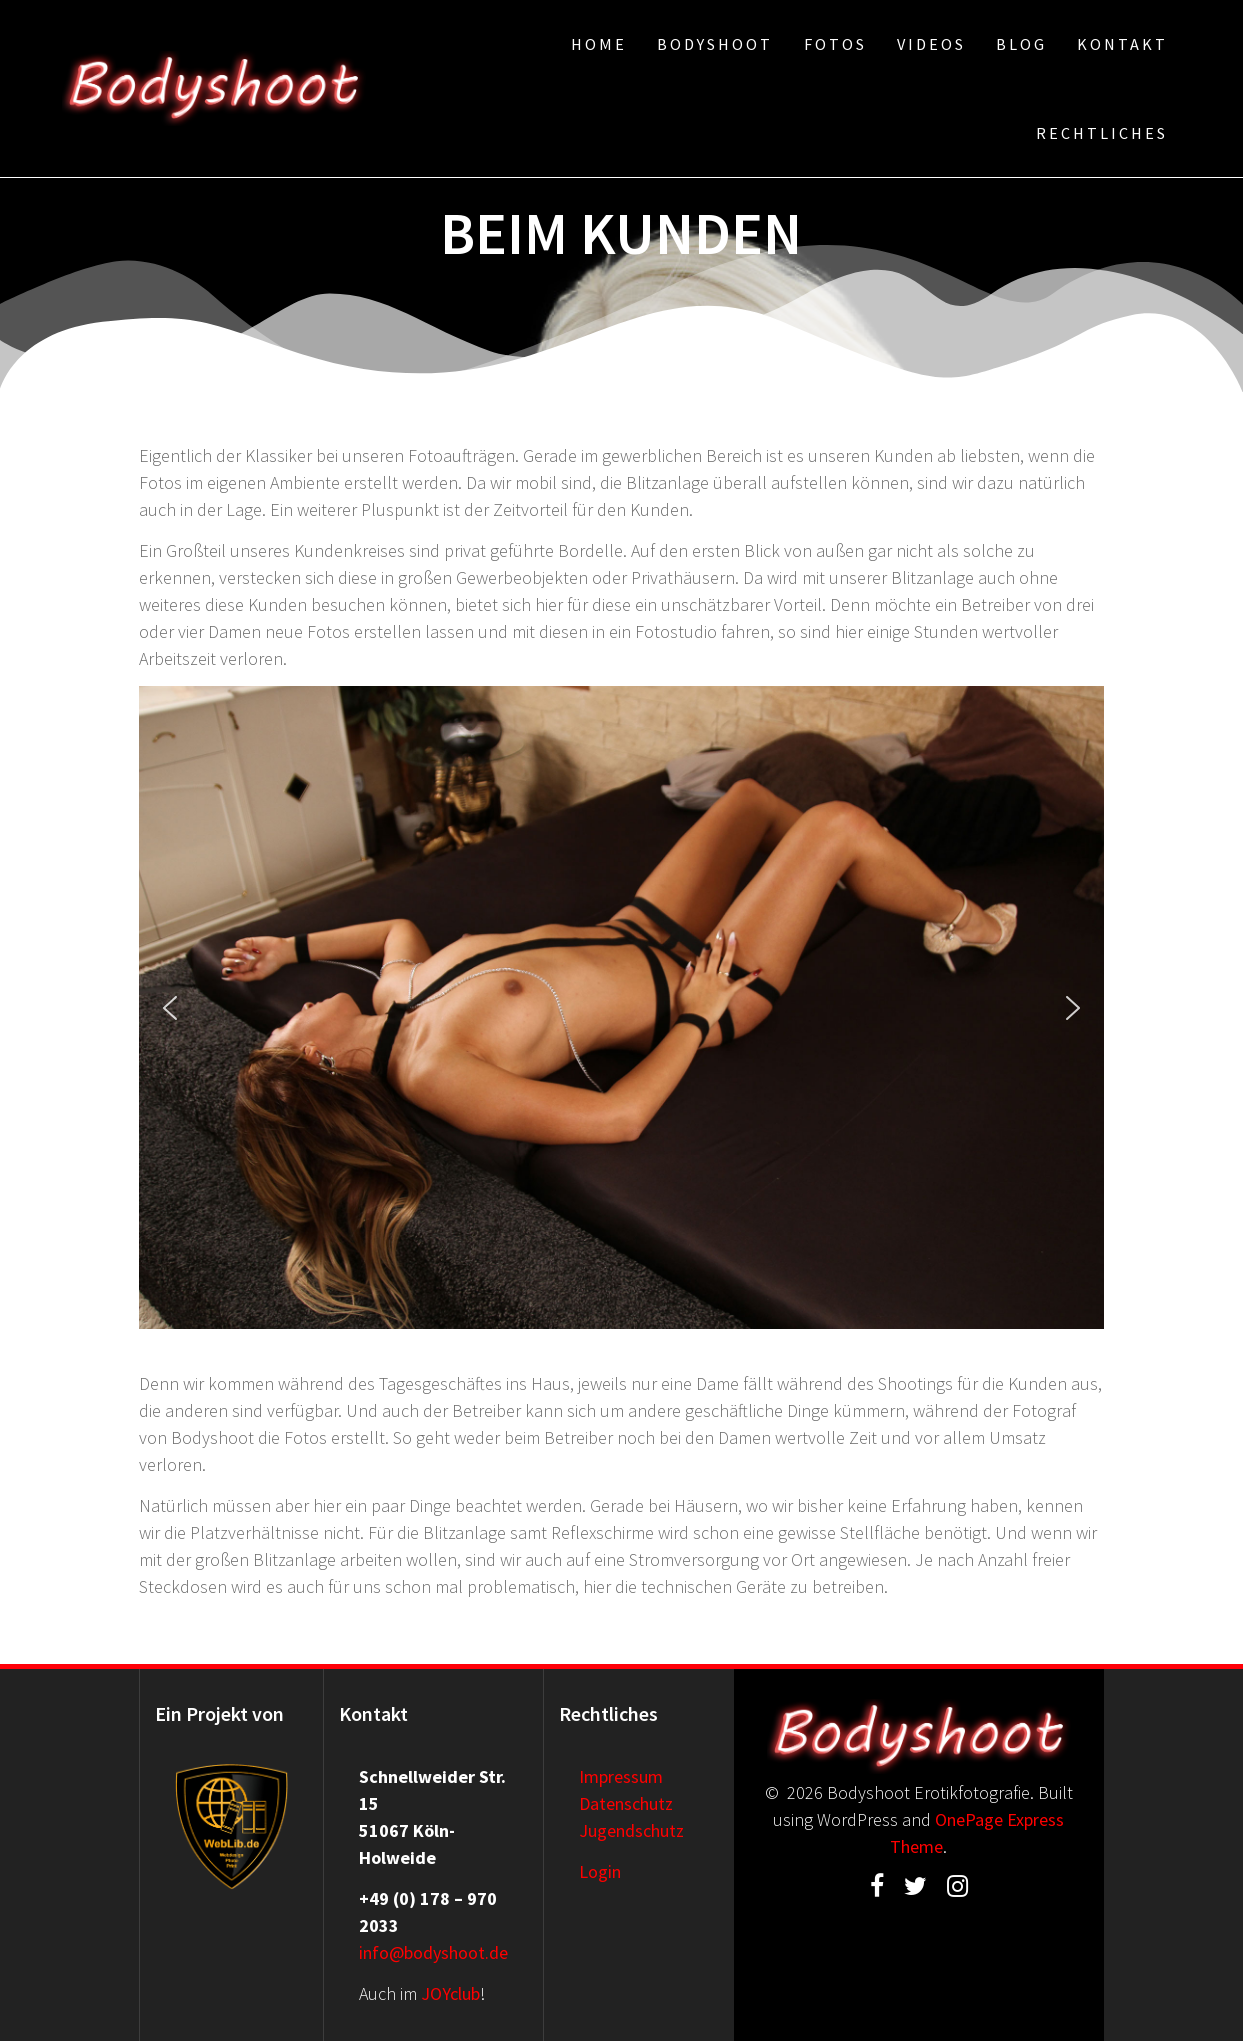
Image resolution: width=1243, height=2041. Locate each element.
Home (599, 44)
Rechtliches (1102, 133)
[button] (170, 1008)
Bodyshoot (715, 44)
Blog (1021, 44)
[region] (621, 1007)
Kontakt (1122, 44)
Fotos (835, 44)
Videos (931, 44)
